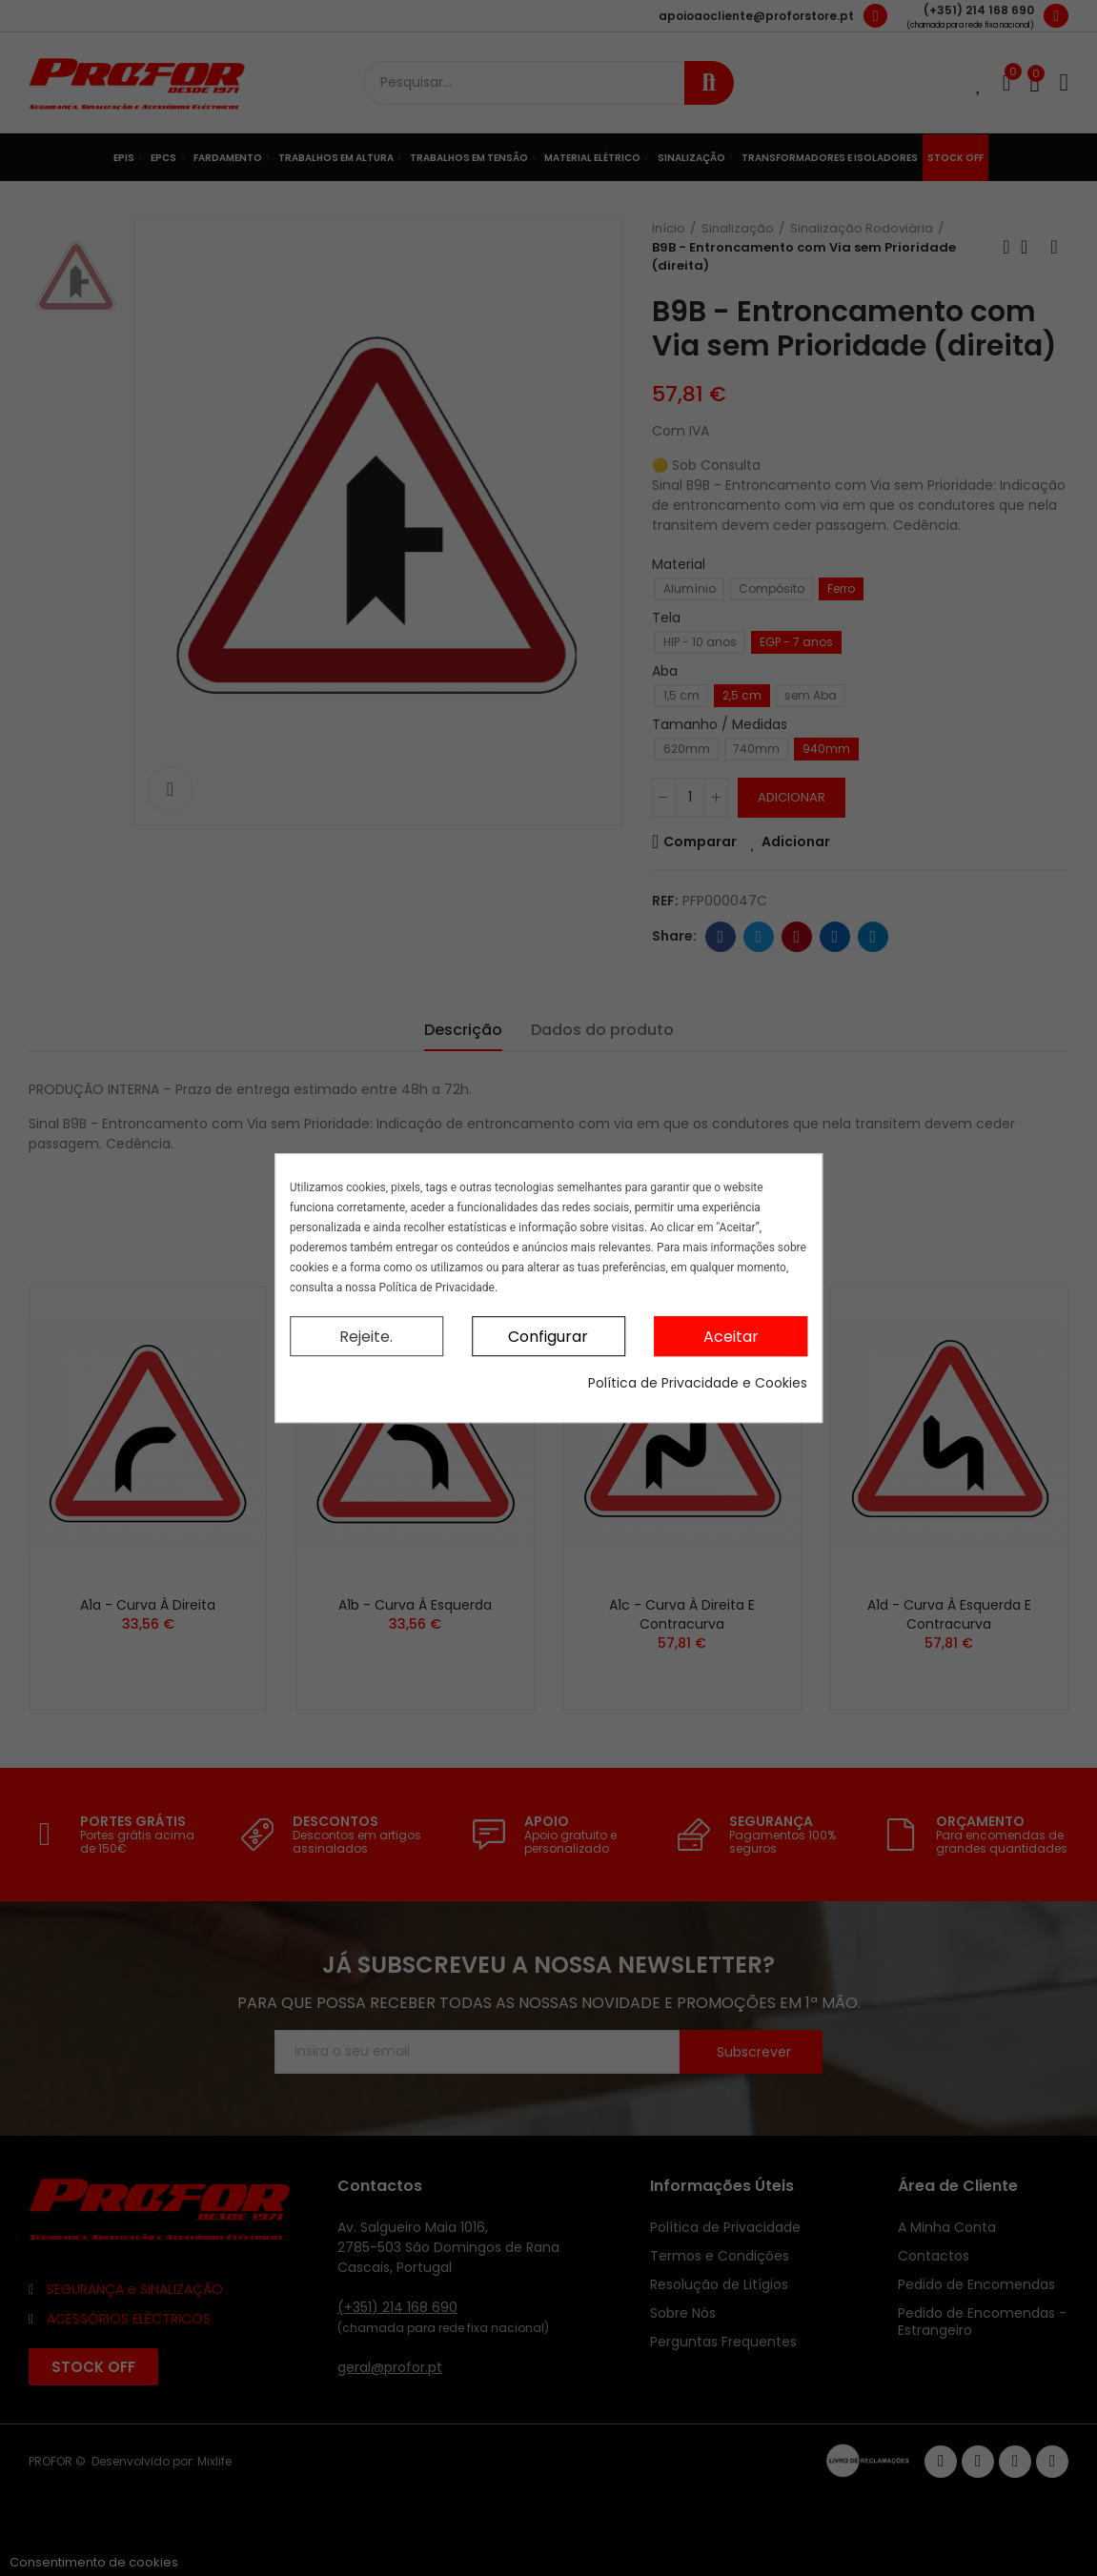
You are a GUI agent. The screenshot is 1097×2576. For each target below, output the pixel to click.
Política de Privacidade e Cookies (697, 1382)
